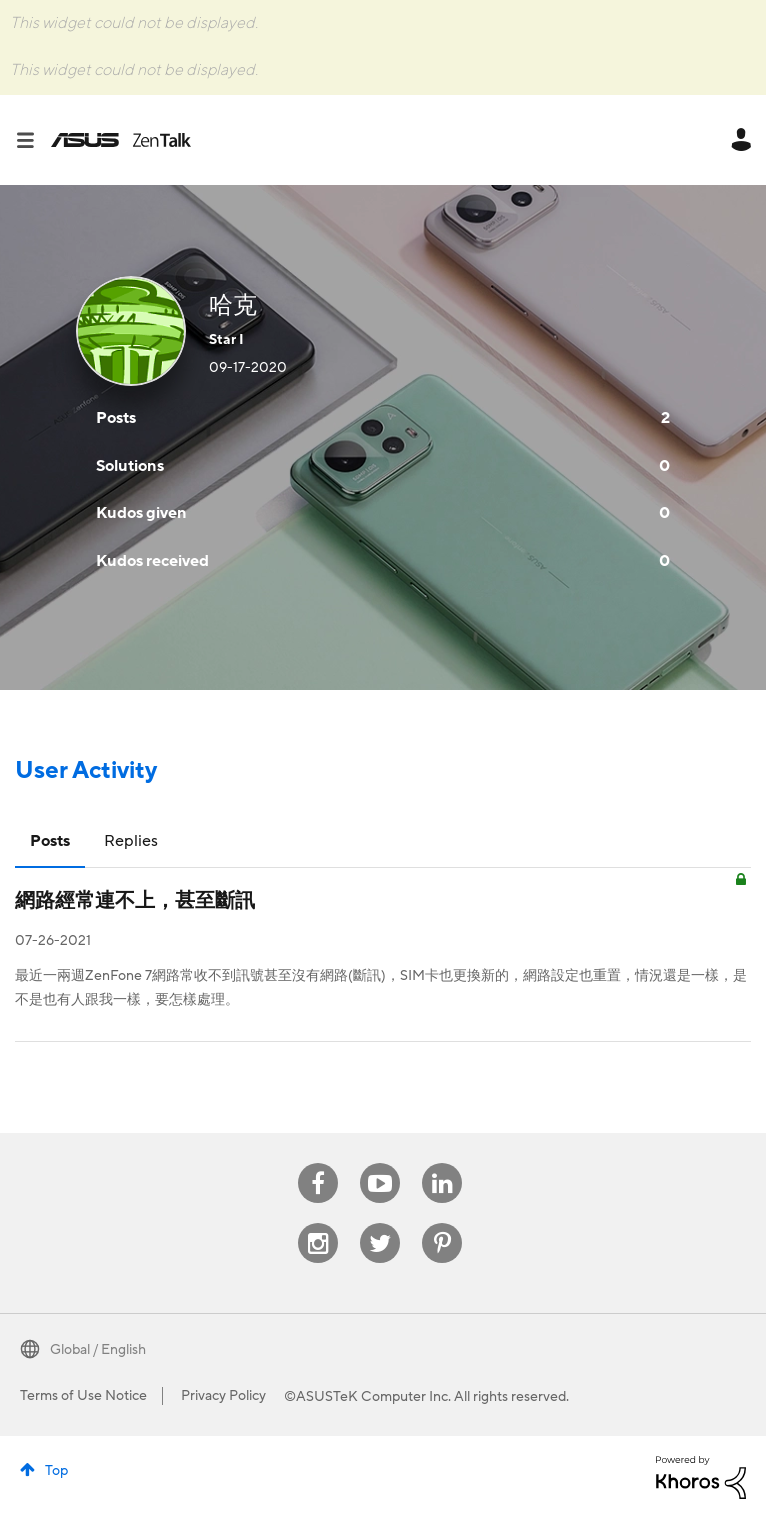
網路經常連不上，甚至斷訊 (135, 901)
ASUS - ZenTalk (121, 140)
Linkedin (442, 1163)
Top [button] (56, 1471)
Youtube (380, 1163)
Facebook (318, 1163)
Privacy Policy (223, 1396)
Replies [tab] (131, 841)
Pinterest (442, 1223)
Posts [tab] (50, 841)
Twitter (380, 1223)
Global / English (98, 1350)
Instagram (318, 1223)
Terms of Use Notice (83, 1396)
